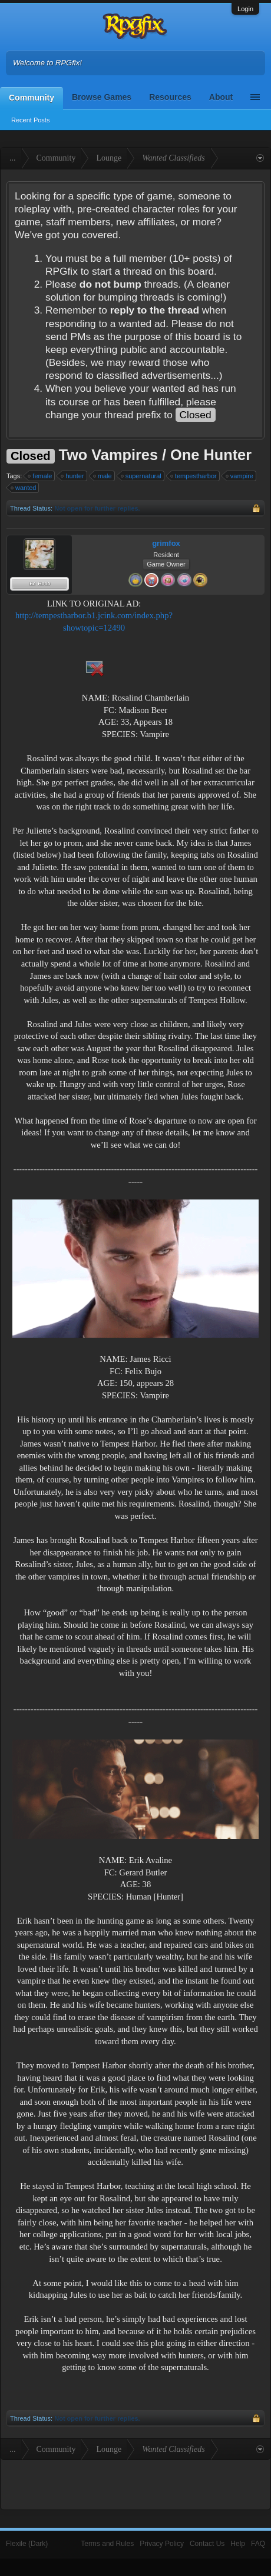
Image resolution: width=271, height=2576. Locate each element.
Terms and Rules (107, 2544)
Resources (170, 97)
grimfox (166, 543)
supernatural (141, 476)
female (40, 476)
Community (31, 97)
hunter (73, 476)
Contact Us (207, 2544)
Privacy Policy (162, 2544)
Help (237, 2544)
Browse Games (101, 97)
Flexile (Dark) (27, 2544)
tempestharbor (194, 476)
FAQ (258, 2544)
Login (245, 8)
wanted (24, 487)
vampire (240, 476)
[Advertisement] (222, 634)
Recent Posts (30, 120)
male (103, 476)
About (221, 97)
